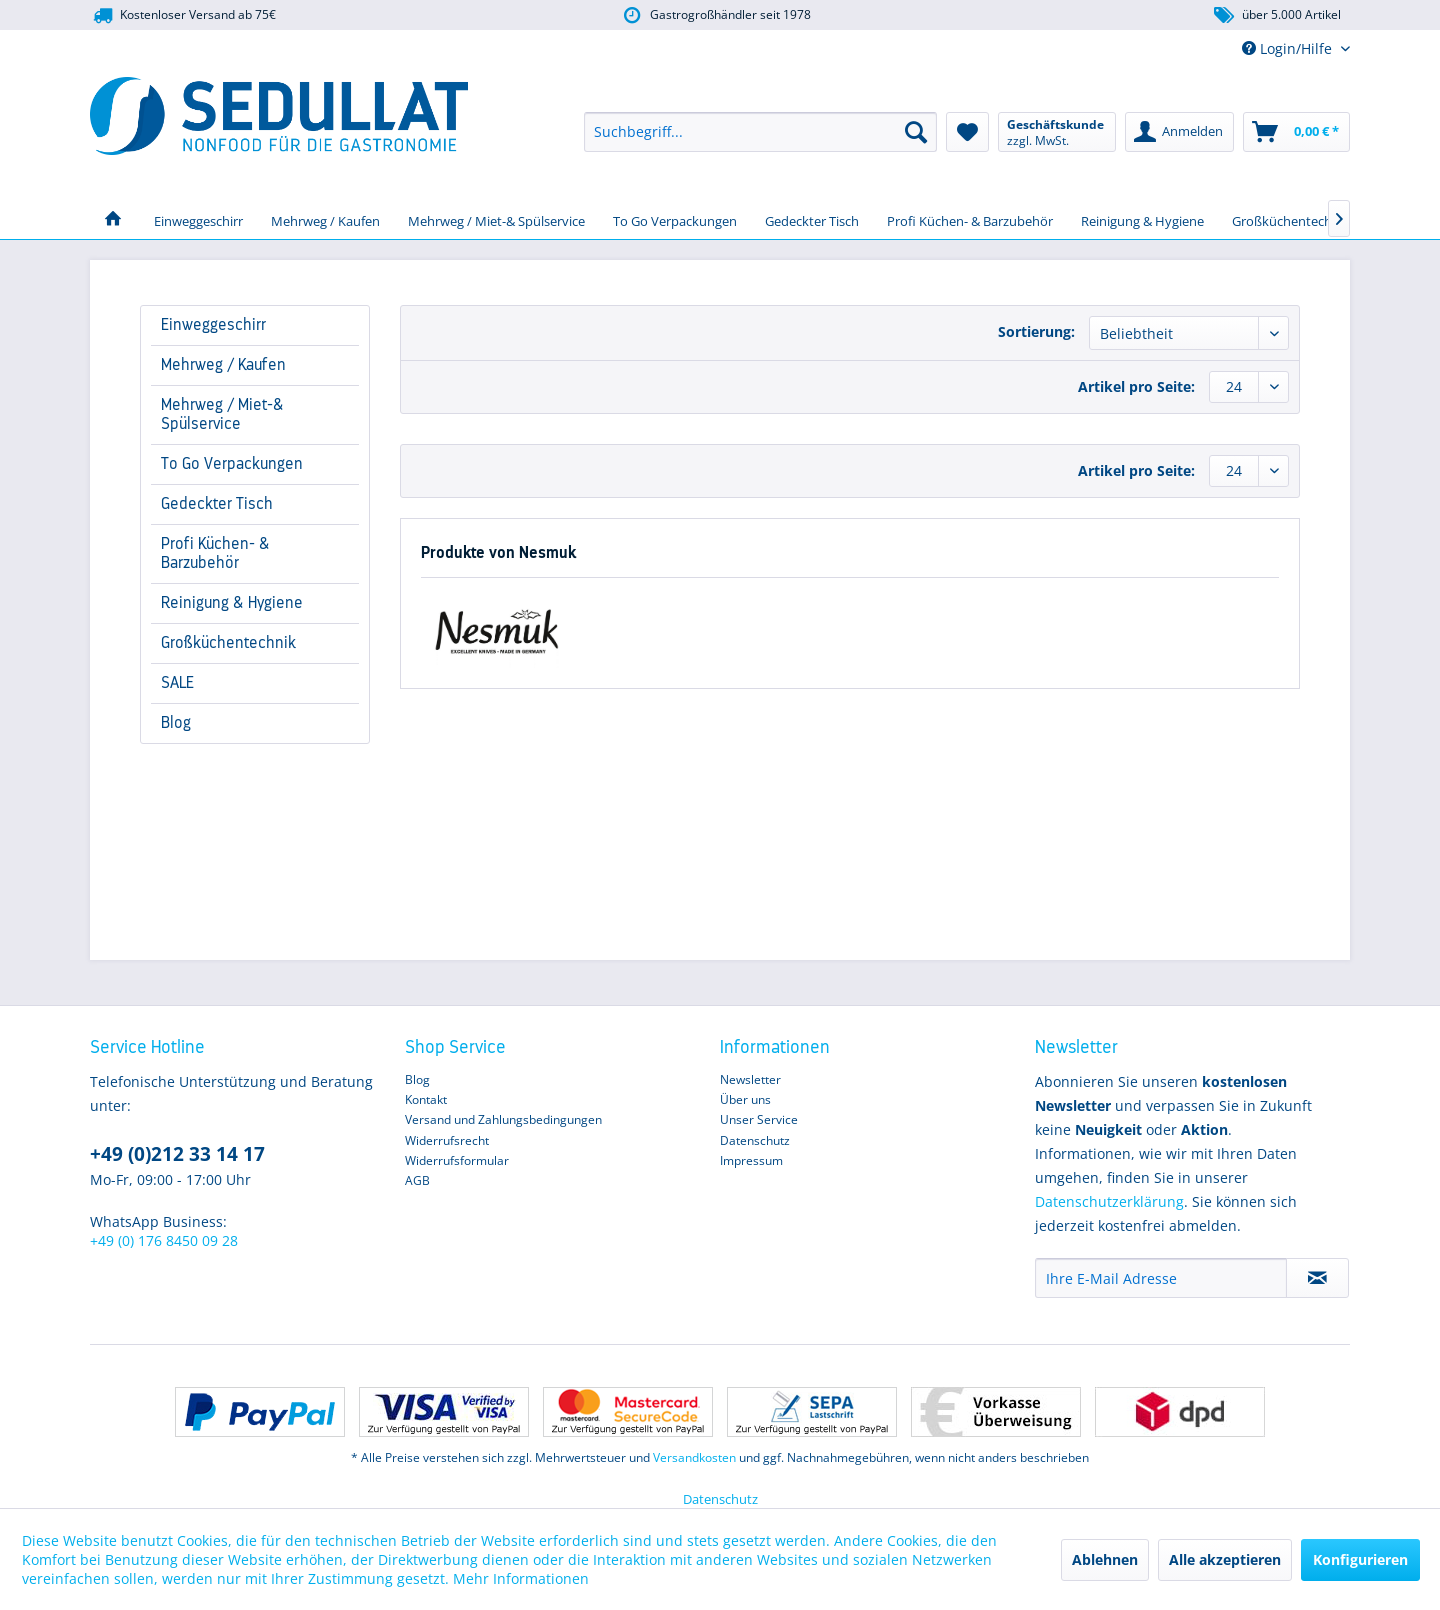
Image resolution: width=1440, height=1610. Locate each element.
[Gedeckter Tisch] (812, 219)
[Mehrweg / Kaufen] (325, 219)
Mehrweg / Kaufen (223, 365)
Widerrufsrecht (447, 1140)
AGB (417, 1180)
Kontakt (426, 1099)
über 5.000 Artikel (1276, 15)
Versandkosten (694, 1457)
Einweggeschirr (213, 325)
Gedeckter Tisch (217, 504)
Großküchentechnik (228, 643)
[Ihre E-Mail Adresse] (1161, 1278)
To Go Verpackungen (232, 464)
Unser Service (759, 1119)
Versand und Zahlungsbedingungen (503, 1119)
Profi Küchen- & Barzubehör (215, 553)
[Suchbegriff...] (760, 132)
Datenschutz (755, 1140)
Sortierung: (1036, 331)
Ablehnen (1105, 1559)
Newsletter (750, 1079)
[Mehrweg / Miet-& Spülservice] (496, 219)
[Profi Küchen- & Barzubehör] (970, 219)
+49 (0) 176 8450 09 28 (164, 1240)
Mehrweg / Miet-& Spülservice (222, 414)
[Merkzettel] (967, 132)
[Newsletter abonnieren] (1317, 1278)
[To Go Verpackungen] (675, 219)
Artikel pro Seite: (1136, 386)
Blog (176, 723)
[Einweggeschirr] (198, 219)
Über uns (745, 1099)
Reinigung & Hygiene (232, 603)
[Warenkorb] (1296, 132)
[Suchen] (916, 132)
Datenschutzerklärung (1109, 1201)
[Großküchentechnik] (1291, 219)
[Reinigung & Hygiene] (1142, 219)
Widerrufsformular (457, 1160)
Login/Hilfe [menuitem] (1289, 48)
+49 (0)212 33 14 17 (177, 1154)
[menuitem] (760, 132)
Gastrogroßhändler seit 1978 (715, 15)
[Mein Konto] (1179, 132)
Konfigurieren (1360, 1559)
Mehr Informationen (521, 1578)
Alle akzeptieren (1225, 1559)
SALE (177, 683)
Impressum (751, 1160)
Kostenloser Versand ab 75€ (183, 15)
